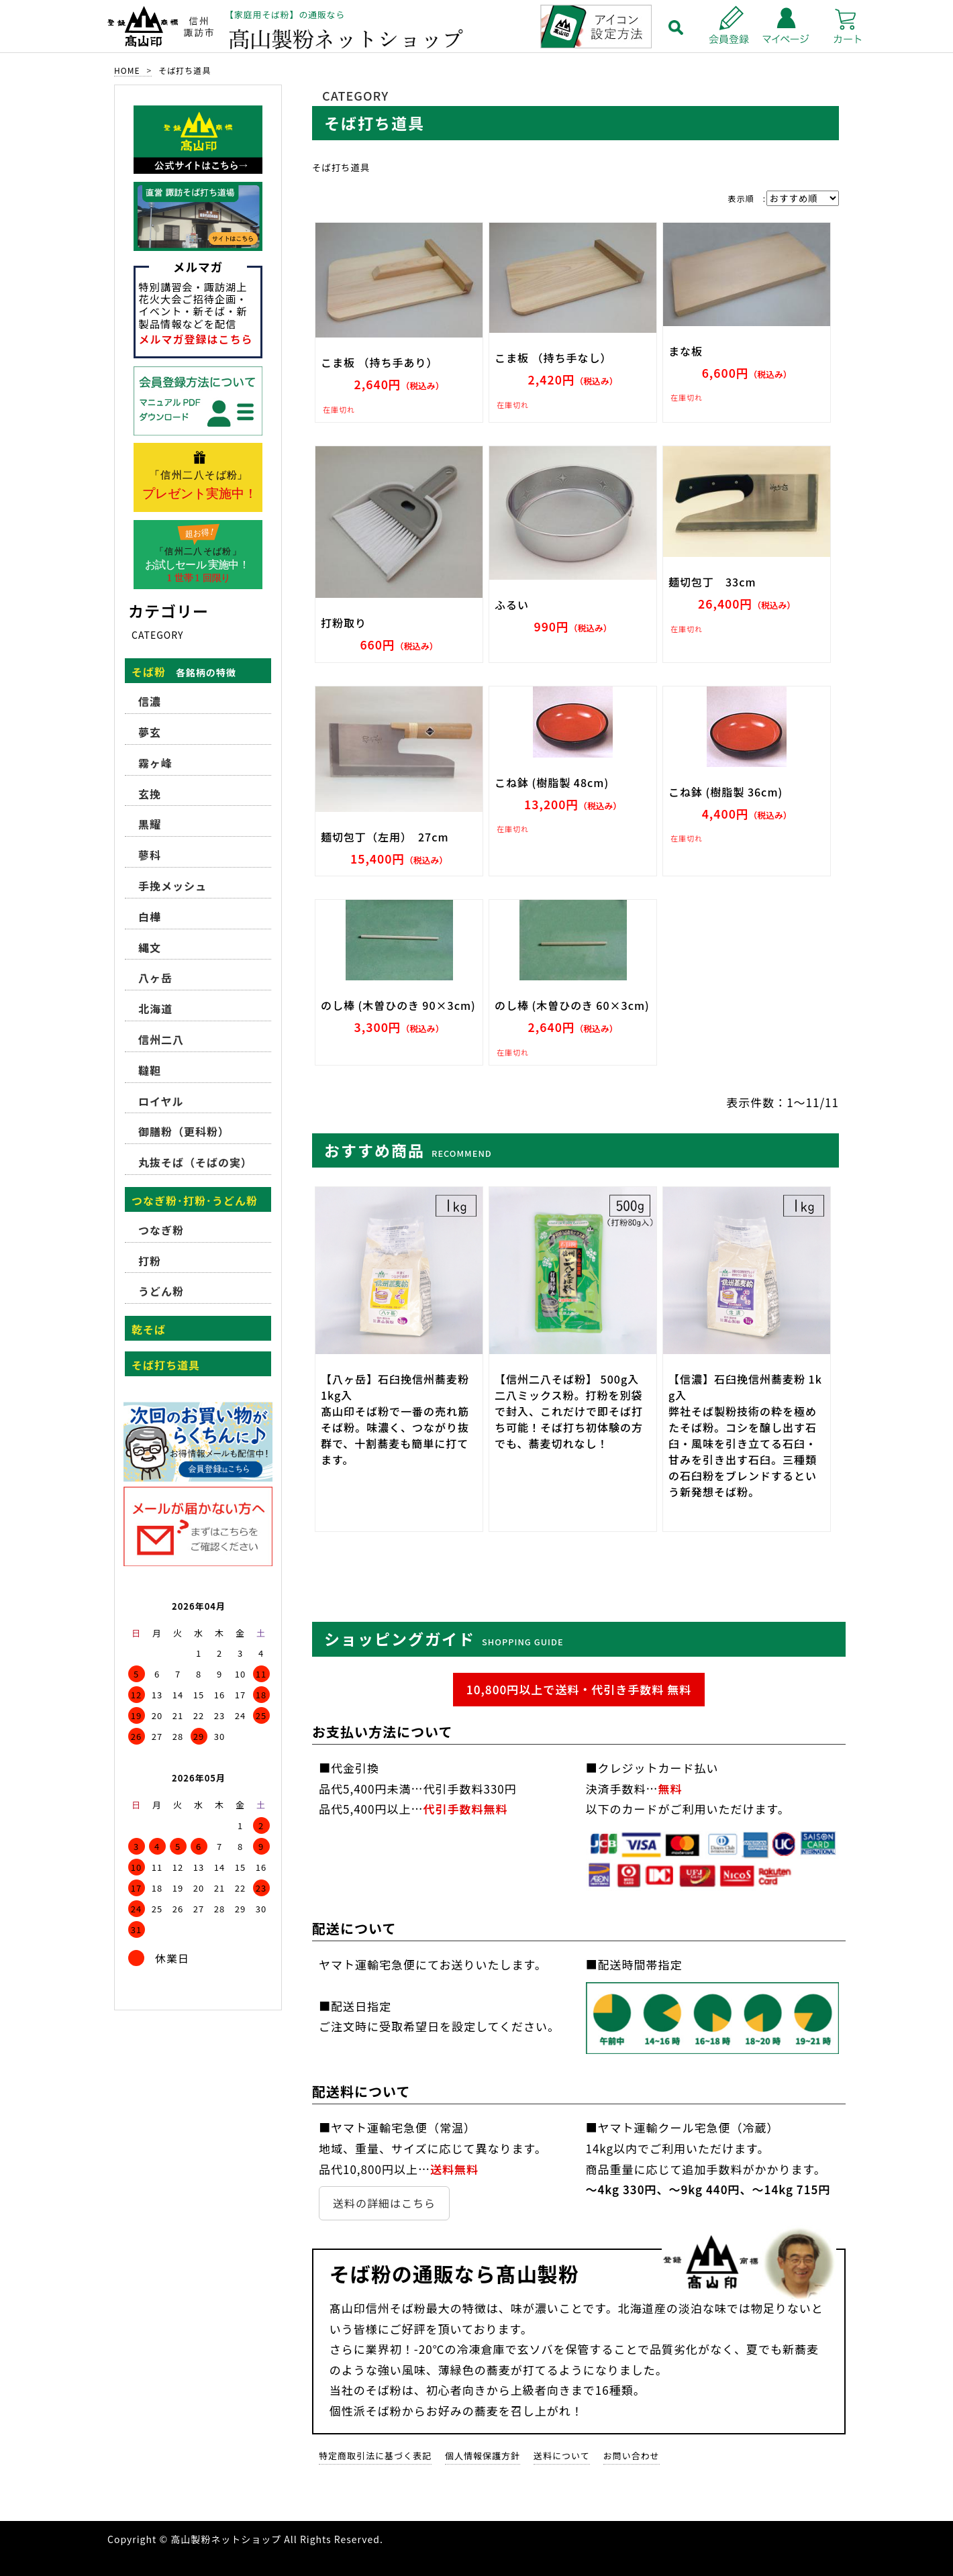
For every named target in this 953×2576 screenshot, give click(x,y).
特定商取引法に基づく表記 (375, 2455)
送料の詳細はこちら (384, 2203)
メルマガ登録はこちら (196, 339)
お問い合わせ (631, 2455)
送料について (562, 2455)
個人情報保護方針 (482, 2455)
